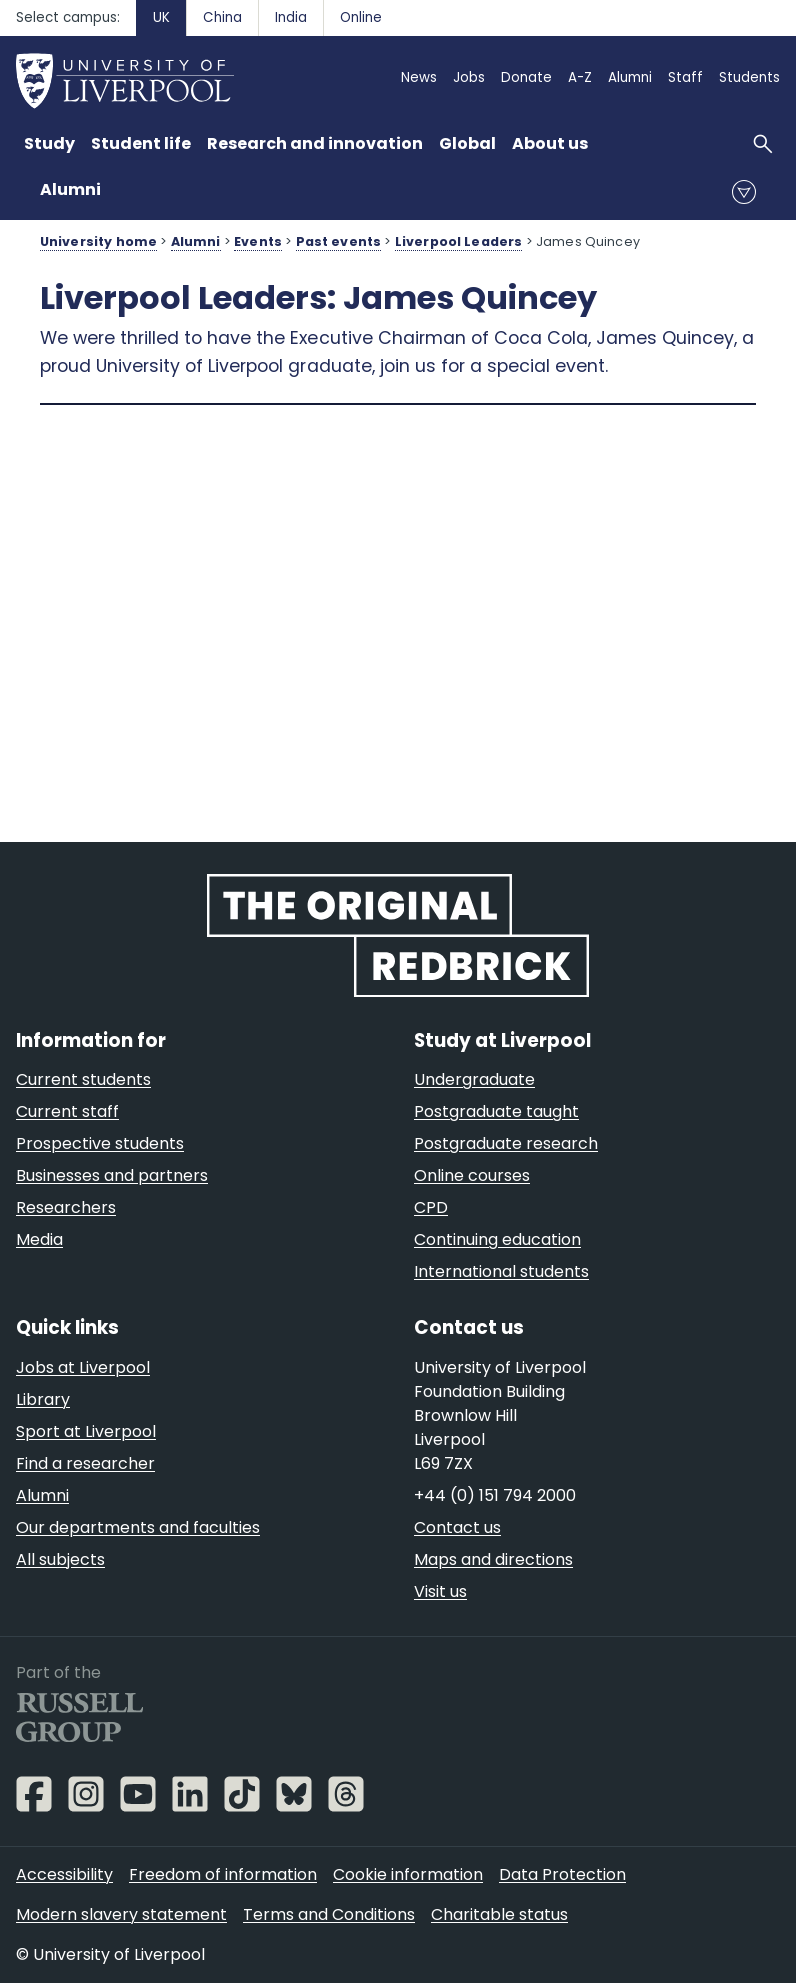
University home (98, 241)
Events (258, 241)
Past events (339, 241)
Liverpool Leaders (459, 241)
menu (744, 192)
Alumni (70, 189)
